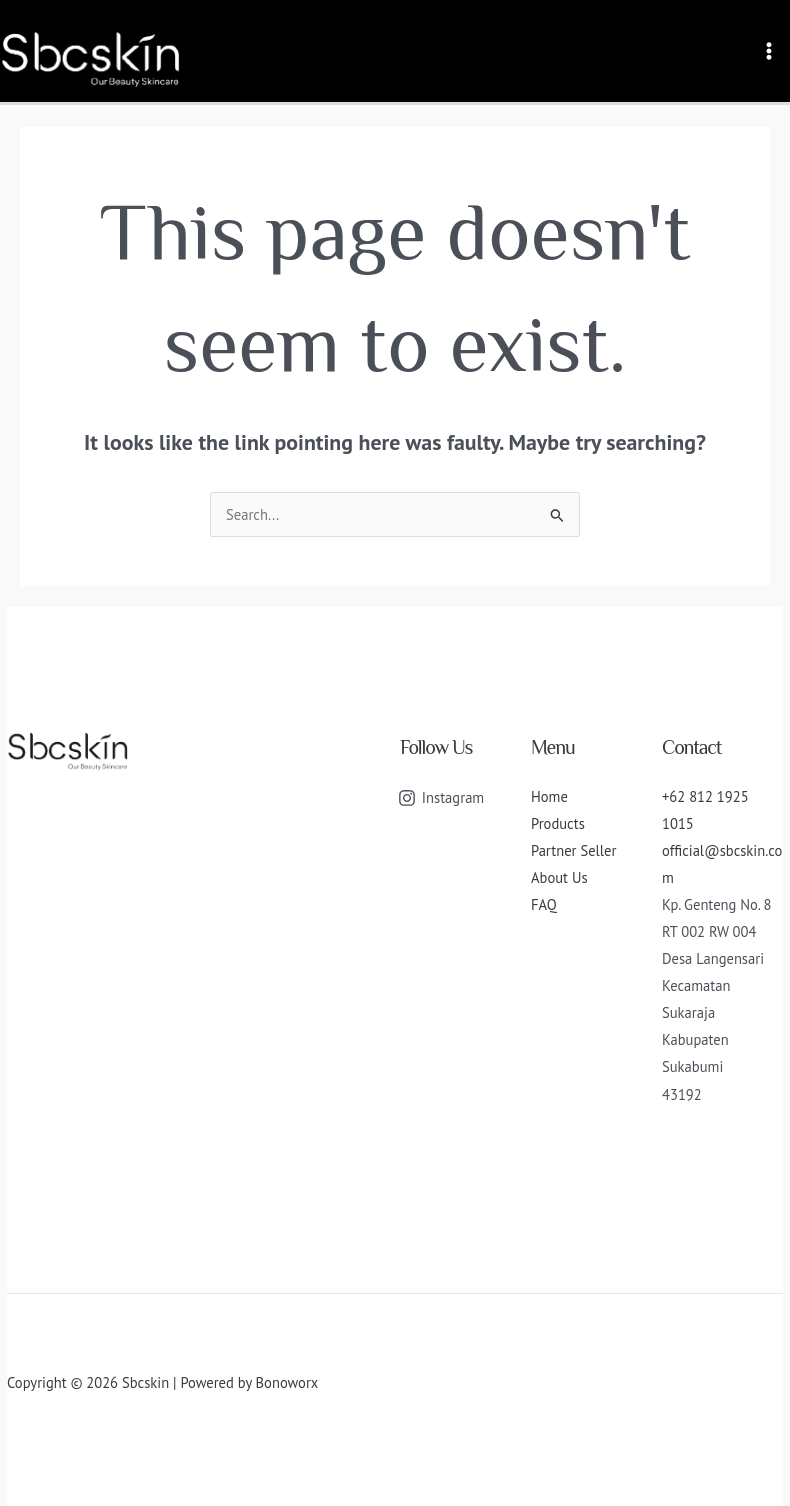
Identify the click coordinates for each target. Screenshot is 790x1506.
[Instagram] (441, 798)
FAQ (544, 904)
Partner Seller (573, 850)
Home (549, 796)
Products (558, 823)
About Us (559, 877)
